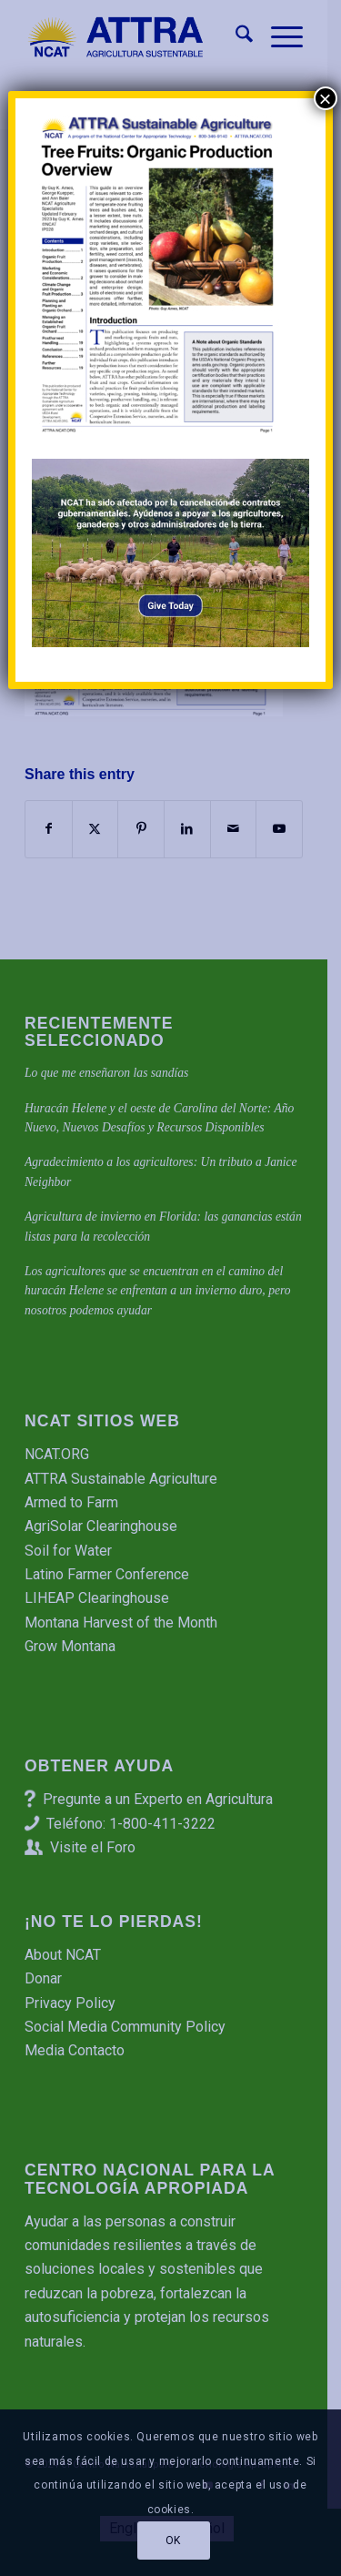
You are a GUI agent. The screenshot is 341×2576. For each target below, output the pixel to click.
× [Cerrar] (325, 98)
